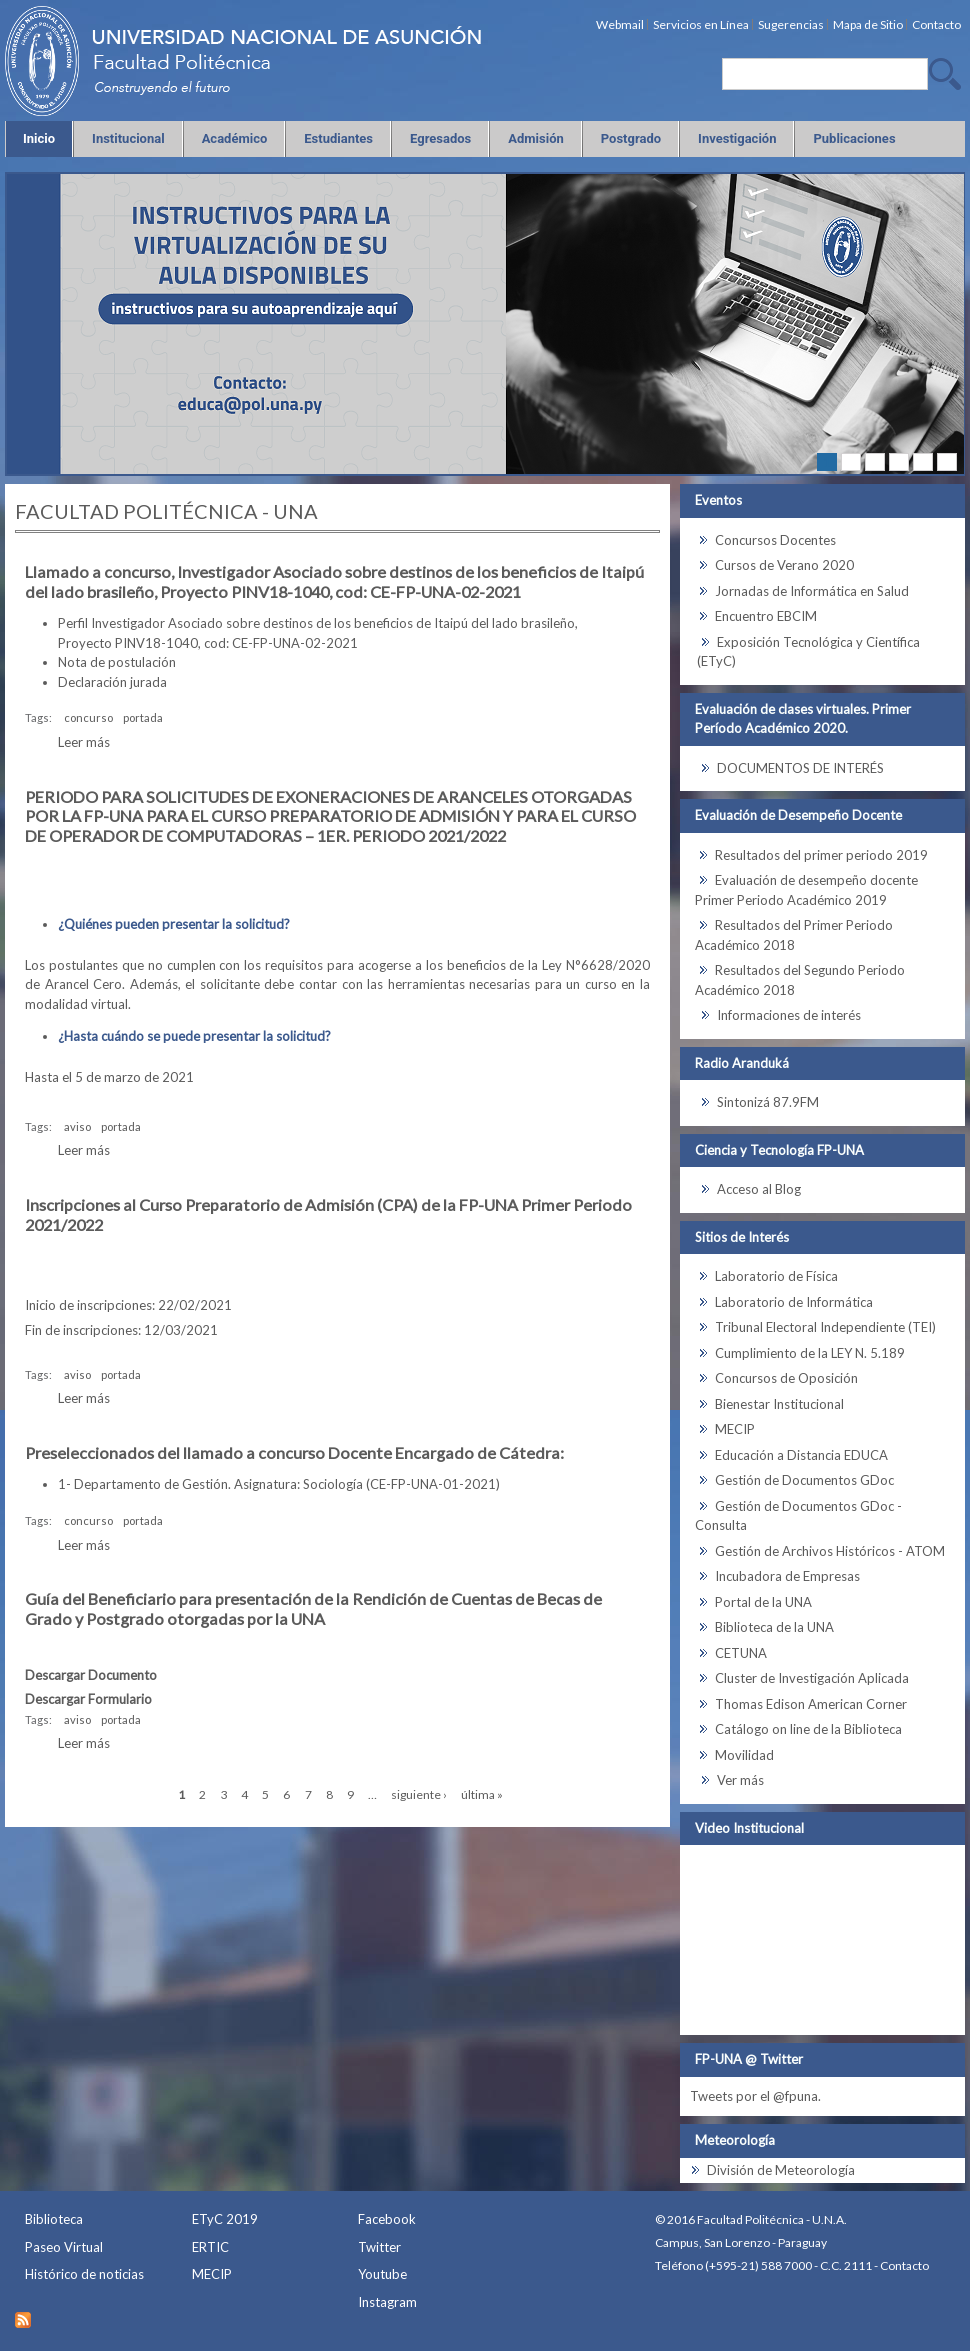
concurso (88, 717)
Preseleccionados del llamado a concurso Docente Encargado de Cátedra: (294, 1452)
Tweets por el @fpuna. (755, 2096)
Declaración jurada (112, 682)
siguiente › (419, 1794)
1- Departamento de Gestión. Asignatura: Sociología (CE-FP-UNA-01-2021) (279, 1484)
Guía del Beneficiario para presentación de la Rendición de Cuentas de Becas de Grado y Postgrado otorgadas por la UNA (313, 1608)
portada (143, 717)
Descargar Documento (91, 1675)
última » (482, 1794)
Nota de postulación (117, 662)
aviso (77, 1126)
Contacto (904, 2265)
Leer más (84, 742)
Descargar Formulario (88, 1699)
